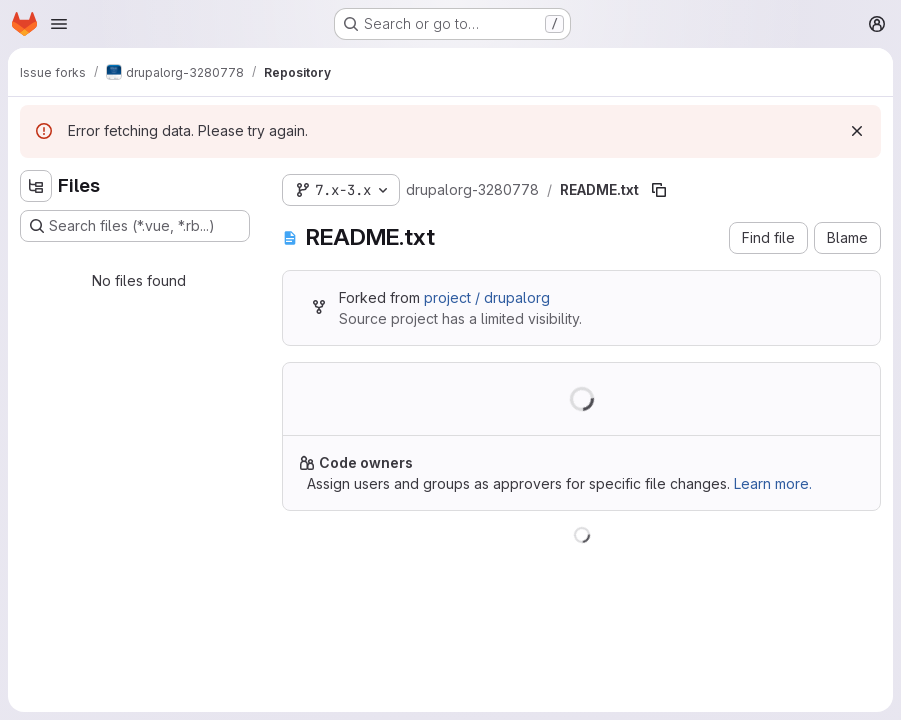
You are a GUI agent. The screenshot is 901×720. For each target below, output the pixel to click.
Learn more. (773, 483)
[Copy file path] (659, 190)
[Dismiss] (857, 131)
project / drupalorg (487, 297)
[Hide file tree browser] (36, 186)
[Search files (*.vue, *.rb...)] (135, 226)
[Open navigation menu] (59, 24)
